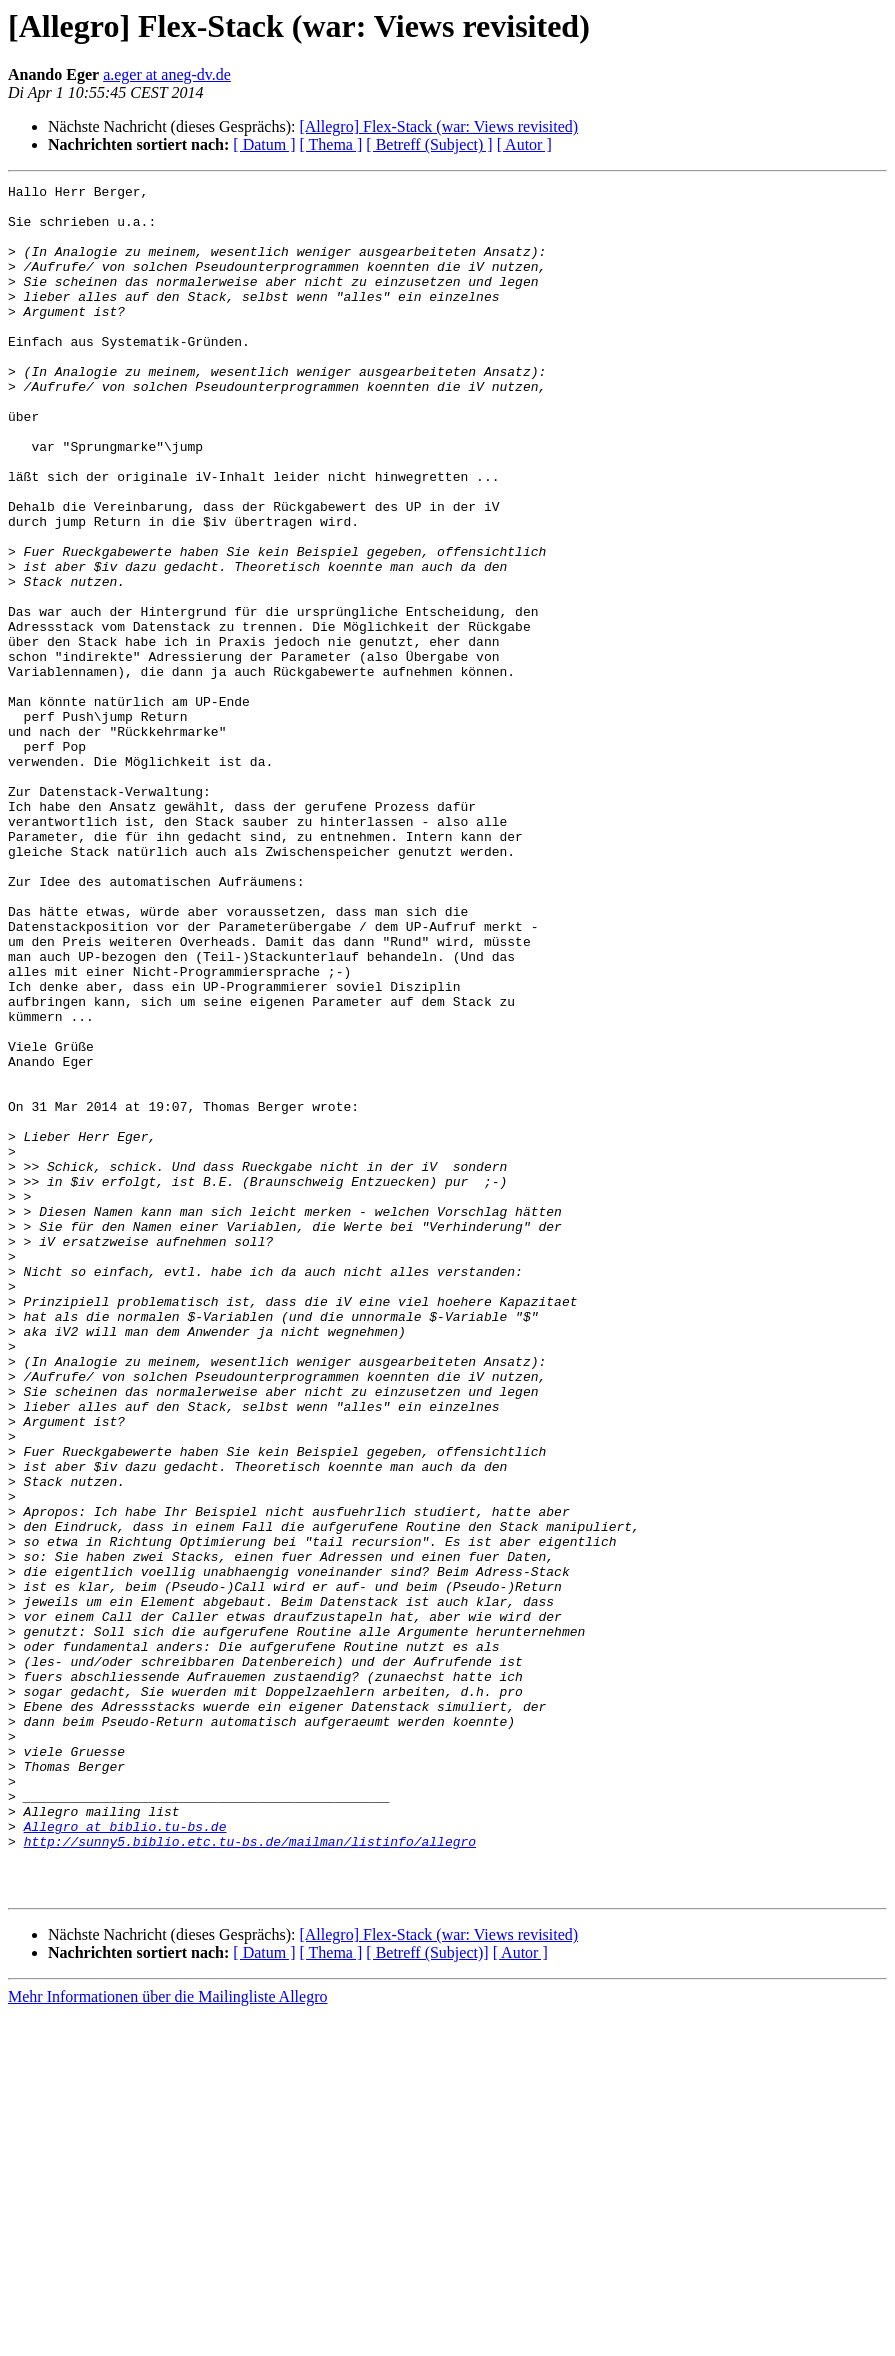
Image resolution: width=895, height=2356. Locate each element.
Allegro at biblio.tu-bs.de (125, 2156)
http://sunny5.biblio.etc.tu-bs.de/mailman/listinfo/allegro (250, 2174)
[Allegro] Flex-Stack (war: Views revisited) (438, 126)
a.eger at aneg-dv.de (167, 74)
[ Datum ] (264, 144)
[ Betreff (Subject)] (427, 2294)
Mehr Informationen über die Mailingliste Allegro (167, 2338)
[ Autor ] (524, 144)
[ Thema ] (331, 144)
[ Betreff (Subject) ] (429, 144)
